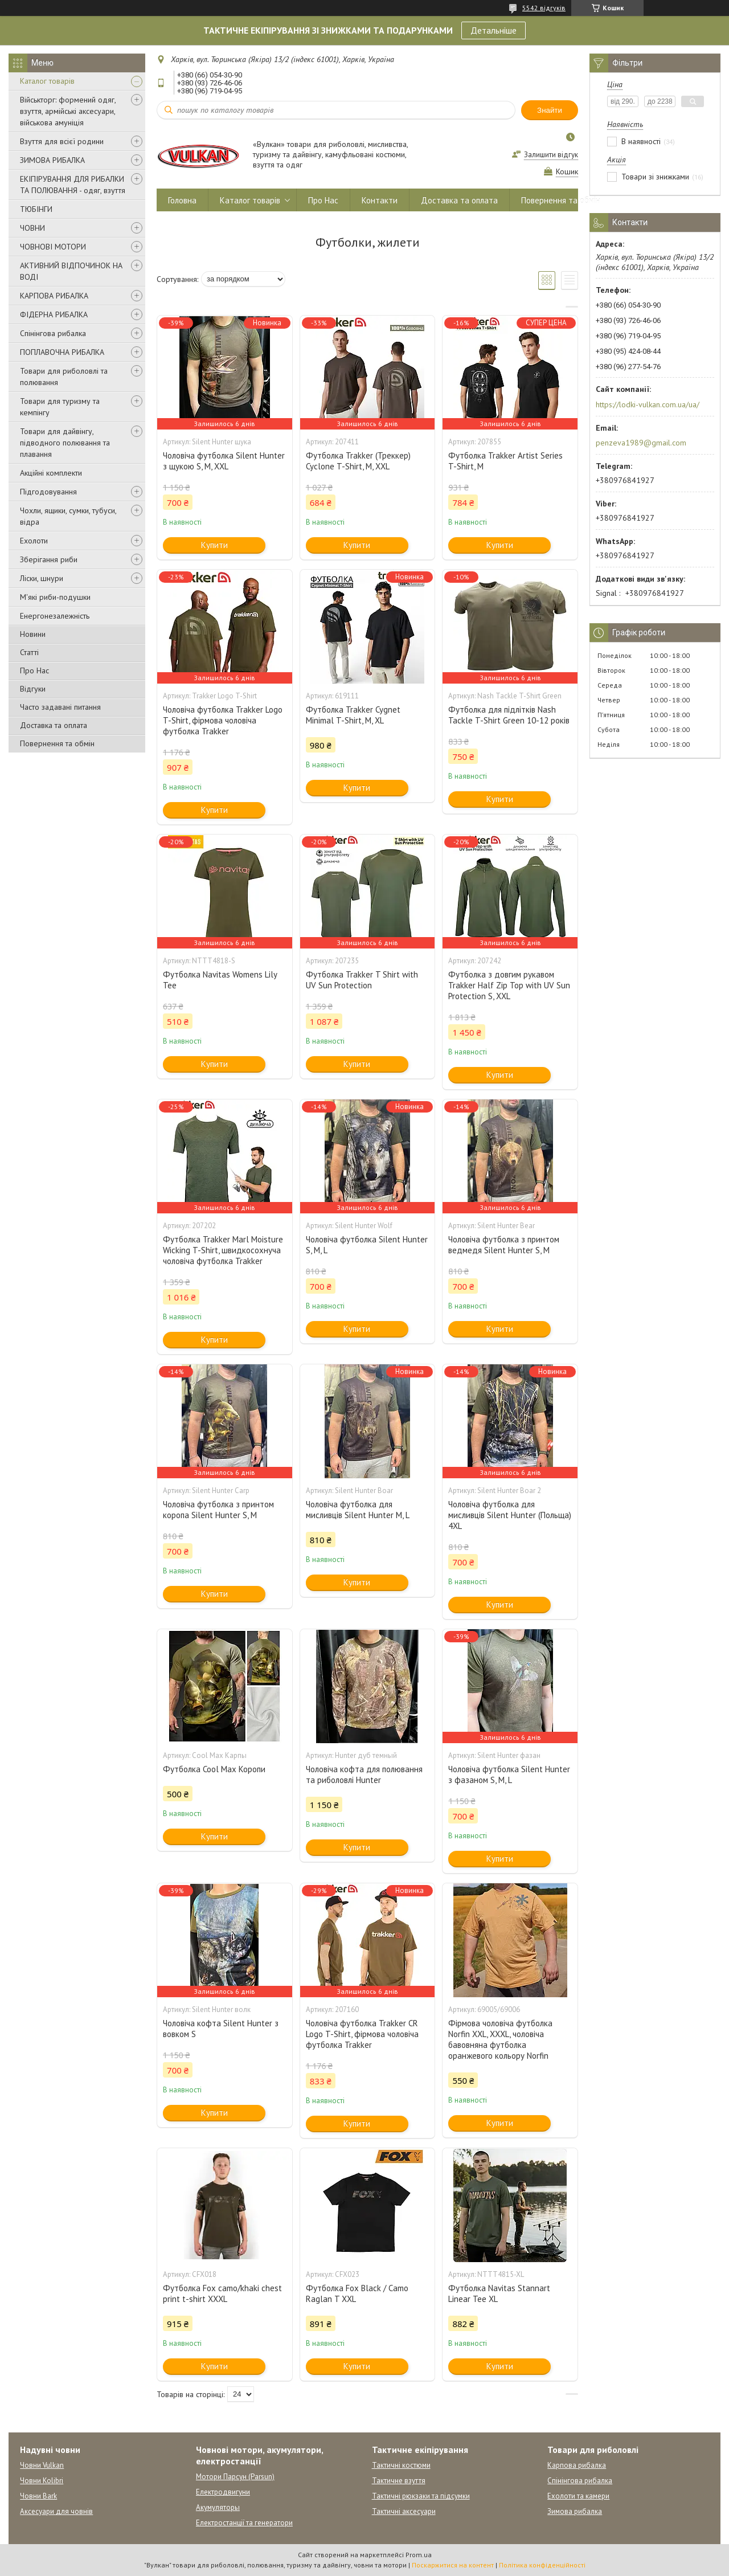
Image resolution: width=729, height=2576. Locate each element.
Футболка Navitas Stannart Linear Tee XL (499, 2293)
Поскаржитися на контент (453, 2565)
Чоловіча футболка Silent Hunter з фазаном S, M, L (509, 1774)
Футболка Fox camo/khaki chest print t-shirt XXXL (222, 2293)
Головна (182, 200)
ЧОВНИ (32, 228)
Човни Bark (38, 2496)
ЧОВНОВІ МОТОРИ (53, 247)
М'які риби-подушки (55, 597)
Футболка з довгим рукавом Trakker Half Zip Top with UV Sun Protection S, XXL (509, 985)
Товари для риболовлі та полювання (64, 376)
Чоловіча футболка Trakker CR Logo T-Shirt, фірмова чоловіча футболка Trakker (362, 2034)
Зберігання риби (48, 559)
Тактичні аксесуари (404, 2511)
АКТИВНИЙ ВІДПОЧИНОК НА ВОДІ (71, 271)
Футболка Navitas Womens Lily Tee (220, 980)
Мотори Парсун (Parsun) (235, 2476)
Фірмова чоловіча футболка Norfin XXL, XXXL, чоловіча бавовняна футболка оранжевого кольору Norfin (500, 2039)
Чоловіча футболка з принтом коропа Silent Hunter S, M (218, 1509)
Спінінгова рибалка (53, 333)
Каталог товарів (47, 81)
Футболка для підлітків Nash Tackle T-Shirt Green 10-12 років (509, 715)
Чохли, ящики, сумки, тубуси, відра (68, 516)
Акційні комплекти (51, 473)
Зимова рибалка (574, 2511)
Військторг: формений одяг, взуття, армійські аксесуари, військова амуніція (68, 111)
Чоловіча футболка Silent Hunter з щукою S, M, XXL (224, 461)
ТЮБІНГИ (36, 209)
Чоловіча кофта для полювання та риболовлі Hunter (364, 1774)
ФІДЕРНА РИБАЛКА (54, 314)
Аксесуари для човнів (56, 2511)
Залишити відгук (551, 155)
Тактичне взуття (398, 2480)
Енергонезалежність (54, 616)
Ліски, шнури (41, 578)
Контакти (380, 200)
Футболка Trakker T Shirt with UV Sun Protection (362, 980)
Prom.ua (419, 2554)
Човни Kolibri (41, 2480)
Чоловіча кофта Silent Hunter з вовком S (221, 2028)
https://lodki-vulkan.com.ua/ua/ (647, 404)
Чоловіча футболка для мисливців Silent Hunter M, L (357, 1509)
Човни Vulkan (42, 2465)
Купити (214, 544)
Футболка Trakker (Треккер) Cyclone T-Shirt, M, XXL (358, 461)
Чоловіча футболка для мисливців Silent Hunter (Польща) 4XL (509, 1515)
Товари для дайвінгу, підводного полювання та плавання (65, 442)
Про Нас (34, 670)
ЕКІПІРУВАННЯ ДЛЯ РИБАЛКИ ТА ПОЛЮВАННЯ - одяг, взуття (72, 184)
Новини (33, 634)
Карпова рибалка (576, 2465)
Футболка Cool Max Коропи (214, 1769)
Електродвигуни (223, 2492)
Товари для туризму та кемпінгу (60, 407)
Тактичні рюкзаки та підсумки (421, 2496)
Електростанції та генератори (244, 2523)
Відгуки (33, 689)
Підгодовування (48, 491)
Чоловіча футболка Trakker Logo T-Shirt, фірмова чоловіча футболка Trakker (222, 720)
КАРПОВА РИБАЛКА (54, 296)
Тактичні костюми (401, 2465)
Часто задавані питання (60, 707)
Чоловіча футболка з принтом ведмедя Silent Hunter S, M (503, 1245)
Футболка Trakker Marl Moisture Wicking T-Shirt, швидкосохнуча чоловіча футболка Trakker (223, 1250)
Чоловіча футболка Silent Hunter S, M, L (367, 1245)
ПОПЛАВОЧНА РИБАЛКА (62, 352)
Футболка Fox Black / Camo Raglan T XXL (357, 2293)
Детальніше (493, 30)
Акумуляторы (218, 2507)
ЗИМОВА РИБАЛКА (52, 160)
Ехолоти (34, 540)
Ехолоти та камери (578, 2496)
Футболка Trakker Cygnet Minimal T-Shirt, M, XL (353, 715)
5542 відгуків (544, 7)
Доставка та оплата (53, 725)
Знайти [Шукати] (549, 110)
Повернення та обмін (57, 743)
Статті (29, 652)
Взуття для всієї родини (62, 141)
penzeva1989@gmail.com (641, 442)
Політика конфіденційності (542, 2565)
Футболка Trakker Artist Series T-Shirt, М (505, 461)
